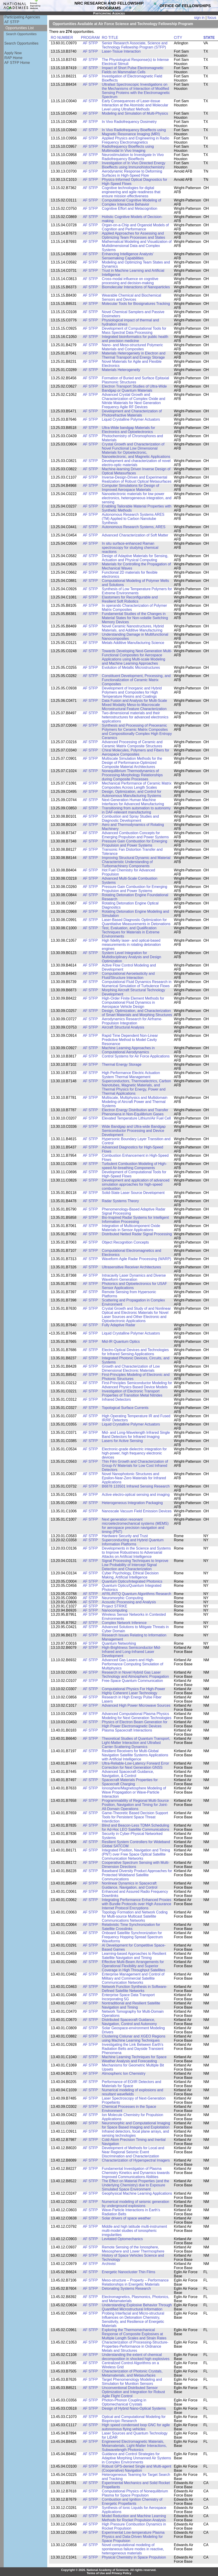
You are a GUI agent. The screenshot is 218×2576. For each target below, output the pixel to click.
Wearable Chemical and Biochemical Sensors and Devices (131, 297)
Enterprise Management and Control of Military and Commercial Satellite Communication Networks (133, 1978)
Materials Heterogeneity (121, 370)
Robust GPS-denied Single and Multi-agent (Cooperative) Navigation (136, 2468)
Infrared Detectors (116, 1399)
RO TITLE (110, 38)
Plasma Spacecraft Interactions (127, 1730)
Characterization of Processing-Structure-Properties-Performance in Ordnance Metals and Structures (135, 2346)
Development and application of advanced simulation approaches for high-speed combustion (135, 1184)
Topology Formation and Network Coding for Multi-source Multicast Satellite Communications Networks (135, 1916)
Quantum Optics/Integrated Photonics (132, 1581)
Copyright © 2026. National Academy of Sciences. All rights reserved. (108, 2570)
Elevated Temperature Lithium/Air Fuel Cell (136, 1118)
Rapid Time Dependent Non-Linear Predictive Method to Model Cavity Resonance (130, 1040)
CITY (178, 38)
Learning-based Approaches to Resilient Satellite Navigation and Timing (134, 1956)
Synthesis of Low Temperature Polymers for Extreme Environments (137, 591)
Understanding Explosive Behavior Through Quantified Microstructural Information (137, 2307)
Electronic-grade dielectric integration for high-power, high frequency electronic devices (134, 1453)
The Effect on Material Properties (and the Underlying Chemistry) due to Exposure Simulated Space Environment (135, 2185)
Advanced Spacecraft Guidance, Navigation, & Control (128, 1774)
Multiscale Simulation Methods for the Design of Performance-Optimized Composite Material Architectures (132, 763)
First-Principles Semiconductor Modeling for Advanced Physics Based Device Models (137, 1385)
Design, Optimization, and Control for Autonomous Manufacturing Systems (131, 794)
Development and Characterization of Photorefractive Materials (132, 413)
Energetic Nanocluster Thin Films (128, 2272)
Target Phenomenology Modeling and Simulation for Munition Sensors (132, 2382)
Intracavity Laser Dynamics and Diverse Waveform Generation (134, 1277)
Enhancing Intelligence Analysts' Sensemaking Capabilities (128, 256)
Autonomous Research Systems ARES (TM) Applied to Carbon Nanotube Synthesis (133, 519)
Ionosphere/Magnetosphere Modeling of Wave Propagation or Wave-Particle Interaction (134, 1792)
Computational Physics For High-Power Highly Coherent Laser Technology (133, 1691)
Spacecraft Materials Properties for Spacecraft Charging (130, 1782)
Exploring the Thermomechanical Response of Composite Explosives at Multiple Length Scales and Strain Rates (134, 2334)
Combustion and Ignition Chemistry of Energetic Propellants (132, 2501)
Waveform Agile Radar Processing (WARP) (136, 1259)
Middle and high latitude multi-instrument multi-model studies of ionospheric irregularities (134, 2231)
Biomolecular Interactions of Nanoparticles (136, 287)
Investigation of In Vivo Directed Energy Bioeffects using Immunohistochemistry (133, 165)
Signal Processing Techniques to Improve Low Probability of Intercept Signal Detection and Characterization (135, 1565)
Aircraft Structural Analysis (123, 1027)
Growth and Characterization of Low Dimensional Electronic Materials (131, 1368)
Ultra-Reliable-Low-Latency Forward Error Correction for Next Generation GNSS (135, 1765)
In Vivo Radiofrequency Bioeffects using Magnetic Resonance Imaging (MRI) (134, 132)
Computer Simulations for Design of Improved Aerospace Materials (130, 488)
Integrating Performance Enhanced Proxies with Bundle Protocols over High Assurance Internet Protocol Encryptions (136, 1904)
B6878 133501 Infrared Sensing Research (136, 1486)
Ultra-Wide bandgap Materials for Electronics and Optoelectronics (128, 430)
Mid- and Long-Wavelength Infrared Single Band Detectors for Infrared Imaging (136, 1435)
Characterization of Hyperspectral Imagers (136, 2160)
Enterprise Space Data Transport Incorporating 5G (128, 1997)
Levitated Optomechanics (122, 2239)
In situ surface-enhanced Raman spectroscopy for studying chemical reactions (130, 547)
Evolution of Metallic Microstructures (131, 667)
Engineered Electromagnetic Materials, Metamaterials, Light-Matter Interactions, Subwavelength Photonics (134, 2446)
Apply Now (13, 53)
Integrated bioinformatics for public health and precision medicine (135, 339)
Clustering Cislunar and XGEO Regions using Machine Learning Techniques (133, 2038)
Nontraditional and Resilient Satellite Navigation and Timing (131, 2005)
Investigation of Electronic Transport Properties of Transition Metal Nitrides (132, 1393)
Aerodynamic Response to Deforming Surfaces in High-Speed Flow (132, 173)
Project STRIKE (114, 1606)
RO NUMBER (62, 38)
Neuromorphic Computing (122, 1598)
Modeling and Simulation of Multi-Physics (135, 113)
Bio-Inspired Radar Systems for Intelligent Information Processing (135, 1220)
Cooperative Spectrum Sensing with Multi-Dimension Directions (135, 1865)
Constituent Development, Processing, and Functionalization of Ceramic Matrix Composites (136, 680)
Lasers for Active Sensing (122, 1441)
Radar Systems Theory (120, 1201)
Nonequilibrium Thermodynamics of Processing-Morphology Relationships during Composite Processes (132, 775)
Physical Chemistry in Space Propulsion (134, 2557)
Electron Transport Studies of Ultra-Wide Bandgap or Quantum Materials (134, 388)
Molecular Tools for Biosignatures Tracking (136, 304)
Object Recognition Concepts (125, 1242)
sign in (199, 18)
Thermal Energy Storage (121, 1064)
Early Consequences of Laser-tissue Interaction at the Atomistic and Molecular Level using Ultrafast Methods (135, 105)
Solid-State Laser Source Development (133, 1193)
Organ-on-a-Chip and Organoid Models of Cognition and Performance (135, 227)
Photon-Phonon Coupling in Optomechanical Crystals (124, 2402)
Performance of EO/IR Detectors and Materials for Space (131, 2084)
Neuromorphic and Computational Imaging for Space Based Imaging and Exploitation (136, 2125)
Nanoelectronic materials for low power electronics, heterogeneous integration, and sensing (136, 498)
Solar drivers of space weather (126, 2218)
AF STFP (11, 22)
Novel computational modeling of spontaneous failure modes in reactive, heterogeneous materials (133, 2549)
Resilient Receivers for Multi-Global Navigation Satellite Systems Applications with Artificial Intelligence (135, 1755)
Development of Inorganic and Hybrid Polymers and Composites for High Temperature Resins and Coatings (132, 692)
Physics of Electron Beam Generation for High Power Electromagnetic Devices (134, 1724)
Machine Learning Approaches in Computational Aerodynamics (128, 1050)
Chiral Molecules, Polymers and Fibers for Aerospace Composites (135, 752)
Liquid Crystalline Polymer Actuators (131, 419)
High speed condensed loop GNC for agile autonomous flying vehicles (136, 2427)
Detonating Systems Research (126, 2288)
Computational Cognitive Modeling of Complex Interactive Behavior (131, 202)
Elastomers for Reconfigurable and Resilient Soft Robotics (130, 599)
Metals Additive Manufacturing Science (133, 643)
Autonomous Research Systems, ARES (133, 527)
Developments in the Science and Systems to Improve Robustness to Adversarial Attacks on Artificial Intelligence (136, 1552)
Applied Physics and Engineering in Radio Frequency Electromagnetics (135, 140)
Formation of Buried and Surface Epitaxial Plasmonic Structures (135, 380)
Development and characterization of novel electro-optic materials (136, 463)
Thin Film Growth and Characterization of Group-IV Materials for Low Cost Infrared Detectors (135, 1465)
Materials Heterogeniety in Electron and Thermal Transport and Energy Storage (133, 355)
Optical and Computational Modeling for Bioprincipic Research (134, 2419)
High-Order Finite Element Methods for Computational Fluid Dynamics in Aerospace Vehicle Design (133, 1002)
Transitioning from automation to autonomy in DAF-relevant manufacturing (136, 810)
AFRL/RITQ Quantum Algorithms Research (136, 1594)
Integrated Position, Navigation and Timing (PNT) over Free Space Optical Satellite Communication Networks (136, 1854)
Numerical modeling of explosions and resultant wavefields (132, 2092)
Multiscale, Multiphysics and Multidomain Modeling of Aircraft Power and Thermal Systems (134, 1102)
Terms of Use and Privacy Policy (109, 2573)
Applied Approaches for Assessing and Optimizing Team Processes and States (133, 235)
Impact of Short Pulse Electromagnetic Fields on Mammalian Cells (132, 70)
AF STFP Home (17, 63)
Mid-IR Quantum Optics (121, 1341)
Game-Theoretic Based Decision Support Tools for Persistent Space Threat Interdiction (135, 1817)
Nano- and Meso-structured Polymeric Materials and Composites (132, 347)
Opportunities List (20, 28)
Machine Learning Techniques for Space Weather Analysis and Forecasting (134, 2059)
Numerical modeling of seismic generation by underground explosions (135, 2204)
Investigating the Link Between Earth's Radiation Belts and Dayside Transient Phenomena (132, 2049)
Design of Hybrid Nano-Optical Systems (134, 2408)
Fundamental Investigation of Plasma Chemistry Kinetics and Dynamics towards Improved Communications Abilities (136, 2173)
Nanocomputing (114, 1610)
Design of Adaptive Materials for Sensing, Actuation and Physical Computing (135, 558)
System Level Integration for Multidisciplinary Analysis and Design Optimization (131, 957)
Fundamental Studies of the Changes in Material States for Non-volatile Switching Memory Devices (135, 618)
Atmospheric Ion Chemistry (123, 2073)
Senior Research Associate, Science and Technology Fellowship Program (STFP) (134, 45)
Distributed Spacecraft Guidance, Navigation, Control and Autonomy (129, 2022)
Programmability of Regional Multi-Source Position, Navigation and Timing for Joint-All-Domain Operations (135, 1805)
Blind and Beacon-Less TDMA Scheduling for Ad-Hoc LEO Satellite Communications (135, 1827)
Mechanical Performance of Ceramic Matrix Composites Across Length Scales (136, 785)
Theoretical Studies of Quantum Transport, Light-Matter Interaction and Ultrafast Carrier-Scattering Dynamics (136, 1743)
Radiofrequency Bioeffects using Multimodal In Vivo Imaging (128, 149)
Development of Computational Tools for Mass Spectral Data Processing (134, 330)
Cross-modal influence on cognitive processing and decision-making (130, 281)
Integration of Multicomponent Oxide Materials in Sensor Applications (131, 1228)
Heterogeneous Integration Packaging (132, 1503)
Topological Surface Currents (125, 1408)
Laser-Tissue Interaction (121, 51)
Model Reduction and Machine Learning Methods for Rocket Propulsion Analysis (134, 2518)
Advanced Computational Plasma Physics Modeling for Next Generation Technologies (136, 1716)
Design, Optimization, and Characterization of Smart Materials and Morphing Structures (137, 1013)
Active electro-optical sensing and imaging (136, 1494)
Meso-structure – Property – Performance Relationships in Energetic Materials (135, 2282)
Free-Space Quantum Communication (132, 1681)
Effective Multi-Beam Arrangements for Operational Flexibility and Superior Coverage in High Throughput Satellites (133, 1966)
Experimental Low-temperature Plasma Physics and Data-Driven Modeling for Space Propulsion (133, 2537)
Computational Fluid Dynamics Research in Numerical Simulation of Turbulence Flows (136, 984)
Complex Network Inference (124, 1623)
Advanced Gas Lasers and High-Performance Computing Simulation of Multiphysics (132, 1664)
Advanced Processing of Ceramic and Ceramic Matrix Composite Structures (132, 744)
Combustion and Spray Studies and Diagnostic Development (130, 818)
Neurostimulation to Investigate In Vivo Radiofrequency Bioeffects (133, 157)
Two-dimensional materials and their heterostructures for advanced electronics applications (135, 717)
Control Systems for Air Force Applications (136, 1056)
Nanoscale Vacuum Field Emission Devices (136, 1511)
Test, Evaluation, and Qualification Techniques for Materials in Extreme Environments (131, 932)
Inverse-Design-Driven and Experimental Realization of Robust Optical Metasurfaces (136, 479)
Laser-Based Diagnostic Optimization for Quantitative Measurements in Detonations (136, 922)
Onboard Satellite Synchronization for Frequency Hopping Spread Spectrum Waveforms (132, 1937)
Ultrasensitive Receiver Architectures (131, 1267)
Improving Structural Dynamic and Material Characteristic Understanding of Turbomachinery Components (136, 862)
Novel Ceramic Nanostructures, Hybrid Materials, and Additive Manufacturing (133, 628)
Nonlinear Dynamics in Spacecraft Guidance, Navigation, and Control (129, 1885)
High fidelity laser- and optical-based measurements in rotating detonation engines (131, 944)
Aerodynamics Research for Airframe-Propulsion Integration (132, 1021)
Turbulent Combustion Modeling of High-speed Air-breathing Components (134, 1166)
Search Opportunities (21, 34)
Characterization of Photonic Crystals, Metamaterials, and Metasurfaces (132, 2373)
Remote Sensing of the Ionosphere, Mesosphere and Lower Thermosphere (133, 2249)
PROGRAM (90, 38)
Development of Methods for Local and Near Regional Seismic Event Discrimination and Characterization (133, 2152)
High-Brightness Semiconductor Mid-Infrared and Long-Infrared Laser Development (131, 1652)
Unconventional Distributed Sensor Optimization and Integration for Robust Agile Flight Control (133, 2392)
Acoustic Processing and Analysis (129, 1602)
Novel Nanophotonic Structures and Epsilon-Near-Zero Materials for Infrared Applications (134, 1478)
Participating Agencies (22, 17)
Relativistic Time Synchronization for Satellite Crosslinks (131, 1927)
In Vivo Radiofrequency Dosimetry (129, 122)
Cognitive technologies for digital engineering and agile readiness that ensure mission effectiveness (131, 192)
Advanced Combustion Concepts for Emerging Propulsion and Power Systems (135, 835)
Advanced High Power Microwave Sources (136, 1705)
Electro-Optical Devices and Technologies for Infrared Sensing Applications (135, 1352)
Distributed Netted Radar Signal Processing (137, 1234)
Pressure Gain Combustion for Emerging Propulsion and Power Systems (134, 843)
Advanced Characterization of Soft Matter (135, 535)
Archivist (109, 2264)
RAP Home (13, 58)
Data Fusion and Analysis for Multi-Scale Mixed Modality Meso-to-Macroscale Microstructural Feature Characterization (134, 705)
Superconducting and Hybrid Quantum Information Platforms (132, 1542)
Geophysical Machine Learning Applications (137, 2193)
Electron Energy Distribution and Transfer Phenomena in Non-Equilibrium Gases (135, 1112)
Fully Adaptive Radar (118, 1325)
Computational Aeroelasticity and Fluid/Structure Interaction (128, 976)
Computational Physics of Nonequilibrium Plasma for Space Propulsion (135, 2493)
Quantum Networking (119, 1643)
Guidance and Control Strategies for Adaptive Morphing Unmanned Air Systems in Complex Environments (136, 2458)
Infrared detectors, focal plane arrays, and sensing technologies (135, 2133)
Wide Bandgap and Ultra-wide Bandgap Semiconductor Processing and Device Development (134, 1131)
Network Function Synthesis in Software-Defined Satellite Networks (134, 1989)
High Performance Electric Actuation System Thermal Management (131, 1075)
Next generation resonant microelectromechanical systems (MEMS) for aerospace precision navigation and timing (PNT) (135, 1525)
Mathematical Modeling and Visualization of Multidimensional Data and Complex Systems (136, 246)
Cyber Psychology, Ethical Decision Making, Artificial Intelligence (130, 1575)
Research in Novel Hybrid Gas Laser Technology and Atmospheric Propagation (135, 1674)
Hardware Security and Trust (125, 1536)
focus (211, 18)
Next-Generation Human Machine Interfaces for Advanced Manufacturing (133, 802)
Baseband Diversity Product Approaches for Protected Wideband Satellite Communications (137, 1875)
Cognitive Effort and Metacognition (129, 208)
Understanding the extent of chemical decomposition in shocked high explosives (135, 2357)
